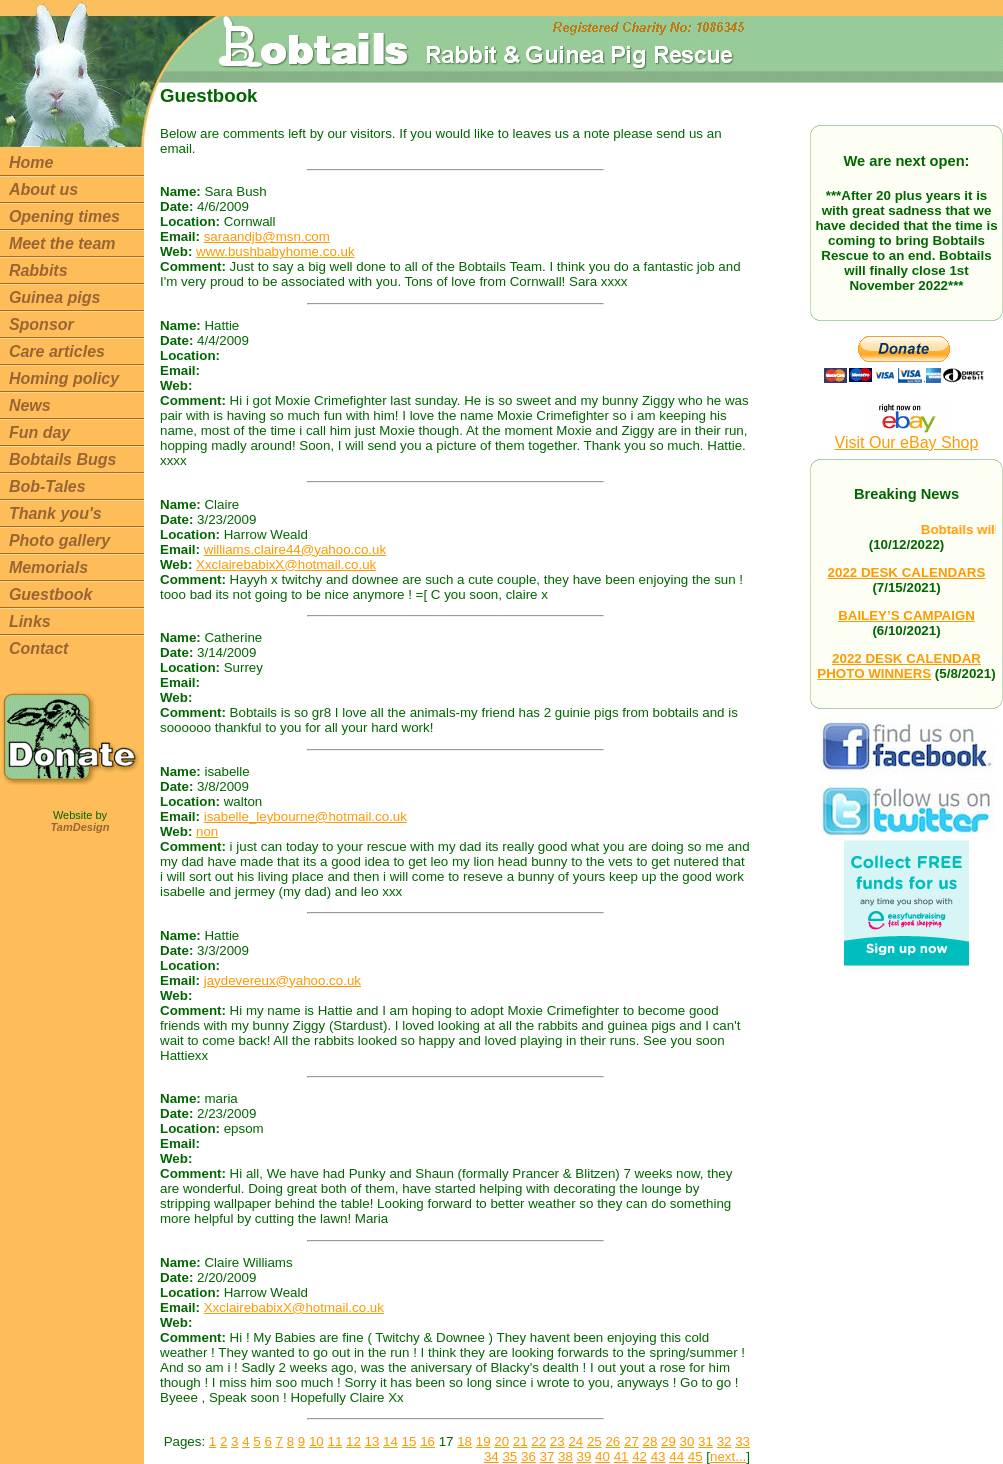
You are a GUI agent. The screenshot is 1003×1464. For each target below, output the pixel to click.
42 (639, 1456)
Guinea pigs (55, 297)
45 (695, 1456)
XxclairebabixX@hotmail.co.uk (286, 564)
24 (575, 1441)
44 (676, 1456)
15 (409, 1441)
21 (520, 1441)
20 (501, 1441)
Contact (39, 648)
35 (509, 1456)
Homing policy (64, 378)
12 (353, 1441)
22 (538, 1441)
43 (658, 1456)
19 (483, 1441)
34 (491, 1456)
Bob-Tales (47, 486)
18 (464, 1441)
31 (705, 1441)
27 (631, 1441)
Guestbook (51, 594)
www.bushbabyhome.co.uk (275, 251)
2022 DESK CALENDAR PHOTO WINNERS (899, 666)
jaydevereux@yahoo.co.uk (282, 980)
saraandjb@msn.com (267, 236)
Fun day (39, 432)
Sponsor (41, 324)
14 (390, 1441)
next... (728, 1456)
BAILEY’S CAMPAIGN (906, 615)
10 (316, 1441)
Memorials (48, 567)
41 (621, 1456)
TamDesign (80, 827)
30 (687, 1441)
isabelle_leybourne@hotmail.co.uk (305, 816)
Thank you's (55, 513)
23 (557, 1441)
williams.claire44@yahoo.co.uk (295, 549)
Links (30, 621)
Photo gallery (59, 540)
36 (528, 1456)
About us (43, 189)
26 (612, 1441)
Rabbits (38, 270)
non (207, 831)
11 (334, 1441)
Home (31, 162)
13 (372, 1441)
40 (602, 1456)
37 (547, 1456)
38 (565, 1456)
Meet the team (62, 243)
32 (724, 1441)
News (30, 405)
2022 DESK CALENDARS (907, 572)
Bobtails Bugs (63, 459)
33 (742, 1441)
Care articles (57, 351)
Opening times (64, 216)
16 (427, 1441)
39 (584, 1456)
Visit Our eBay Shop (907, 435)
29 (668, 1441)
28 (650, 1441)
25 (594, 1441)
